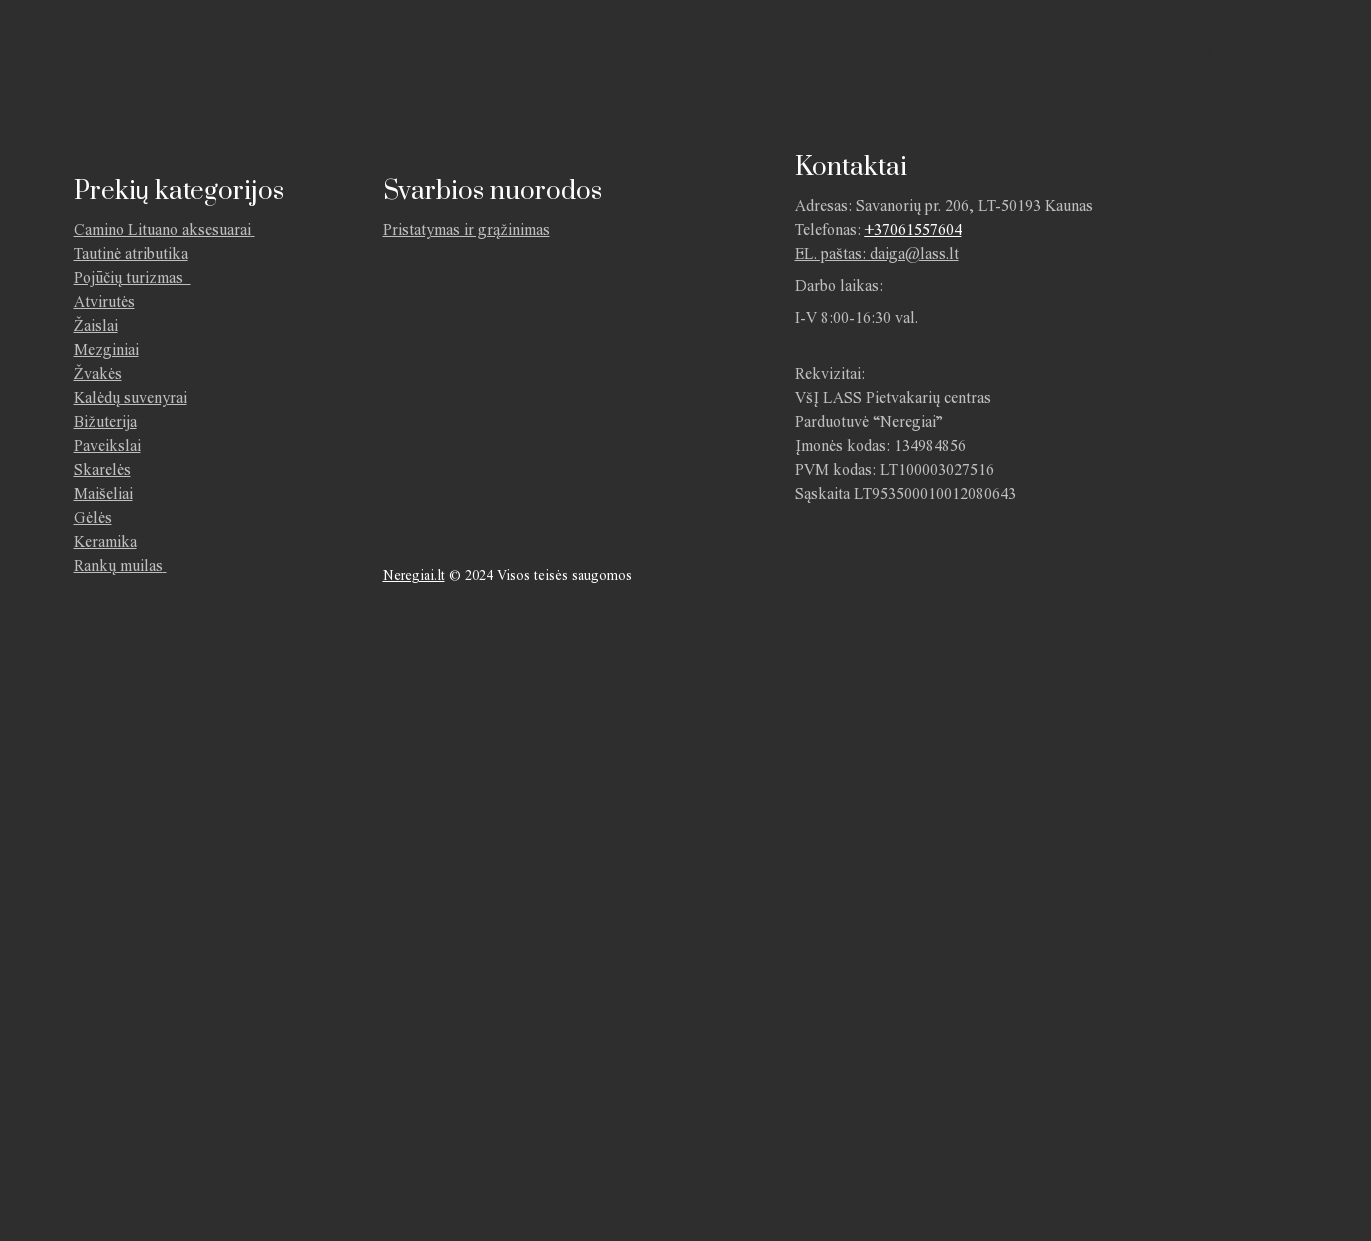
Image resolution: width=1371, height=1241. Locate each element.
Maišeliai (103, 493)
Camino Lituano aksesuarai (162, 229)
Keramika (105, 541)
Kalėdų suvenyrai (130, 397)
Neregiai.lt (414, 575)
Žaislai (96, 325)
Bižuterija (105, 421)
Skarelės (102, 469)
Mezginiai (106, 349)
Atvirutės (104, 301)
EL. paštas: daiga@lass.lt (877, 253)
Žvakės (98, 373)
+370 (881, 229)
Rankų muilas (118, 565)
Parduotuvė (691, 54)
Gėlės (93, 517)
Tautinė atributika (131, 253)
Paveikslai (107, 445)
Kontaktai (855, 54)
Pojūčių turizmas (132, 277)
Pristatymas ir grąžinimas (1043, 54)
